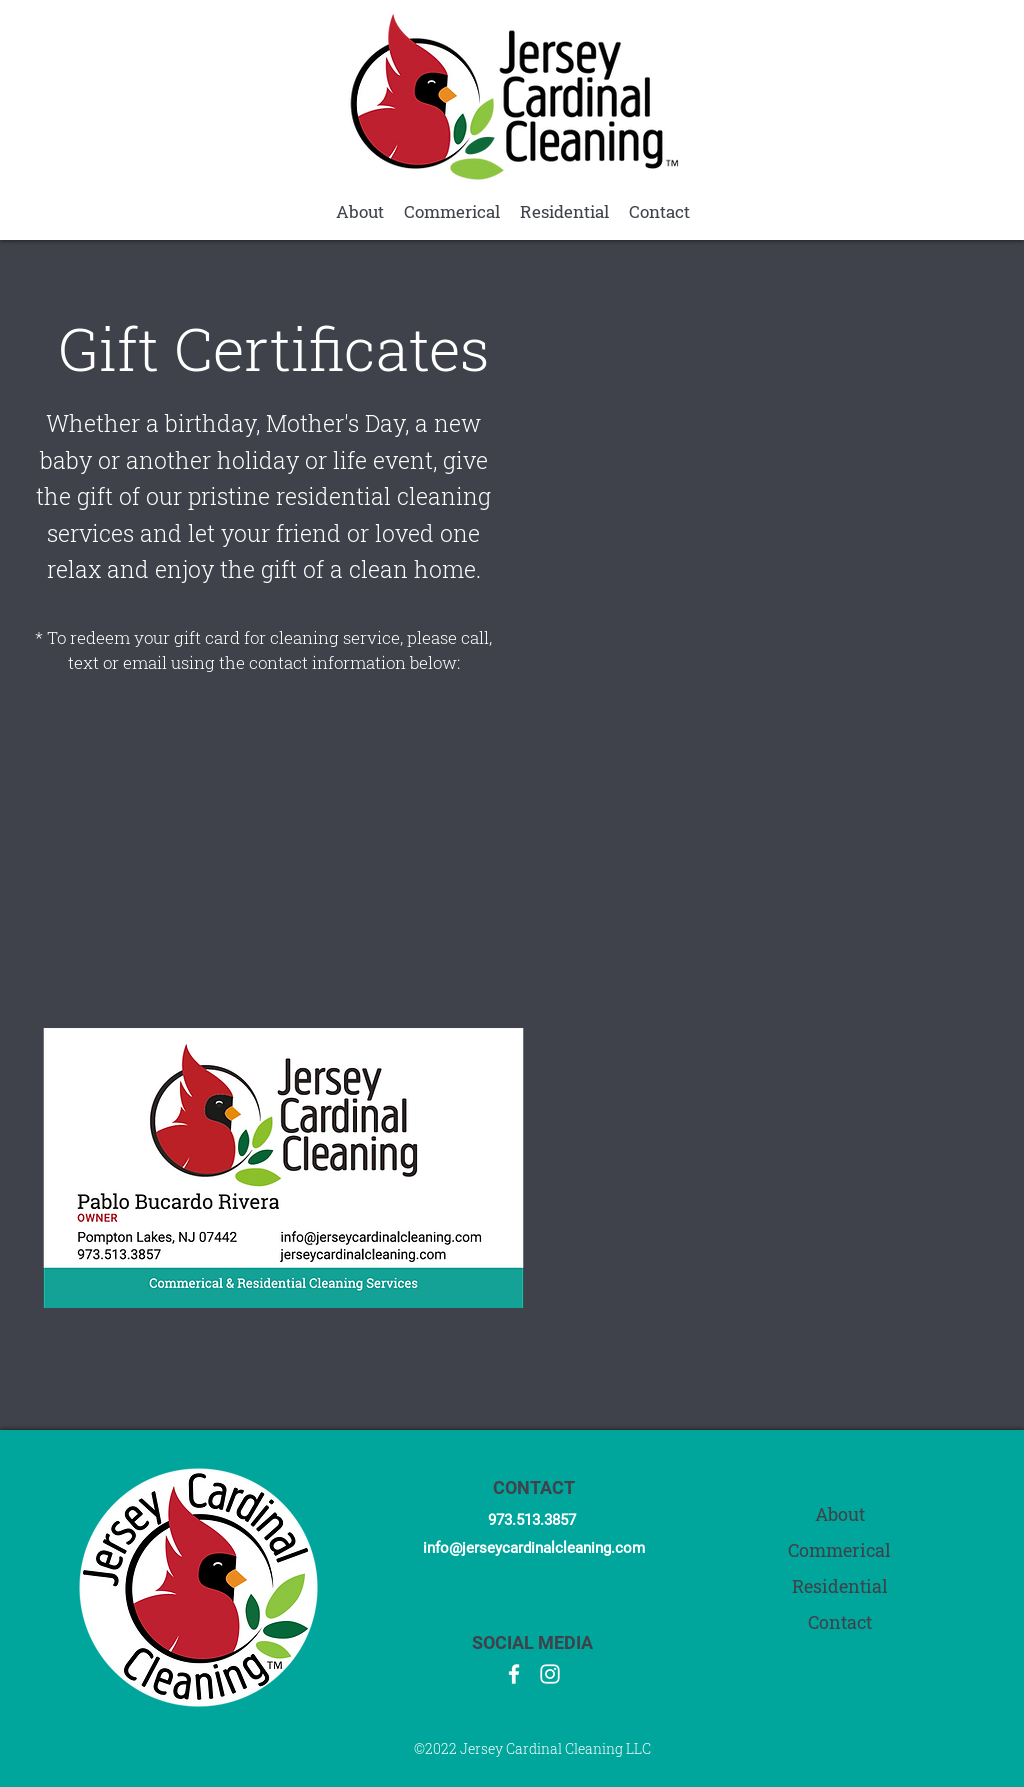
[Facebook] (514, 1674)
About (840, 1514)
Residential (840, 1586)
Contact (840, 1622)
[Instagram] (550, 1674)
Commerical (839, 1550)
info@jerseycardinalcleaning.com (534, 1548)
